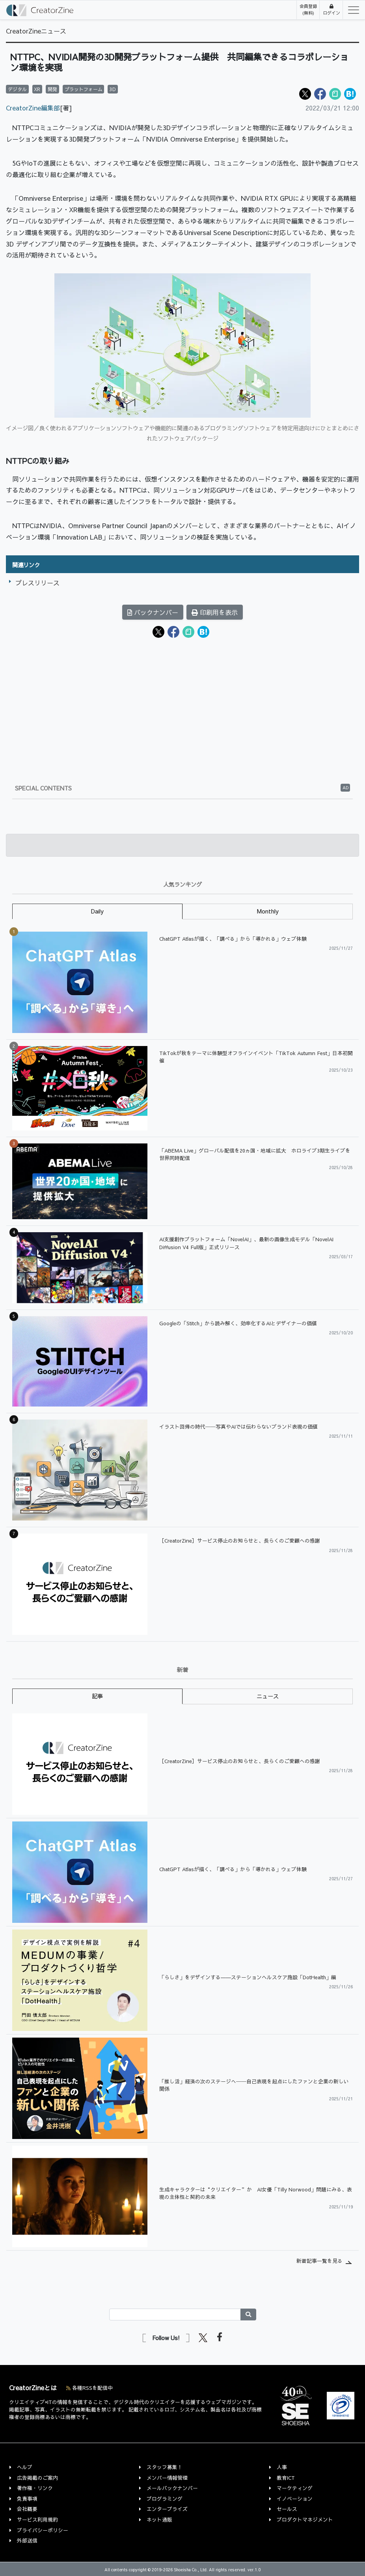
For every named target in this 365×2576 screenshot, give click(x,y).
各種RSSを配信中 (89, 2387)
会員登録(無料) (308, 9)
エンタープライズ (167, 2508)
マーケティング (295, 2487)
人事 (282, 2467)
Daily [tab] (97, 911)
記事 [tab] (97, 1696)
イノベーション (295, 2498)
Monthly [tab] (268, 911)
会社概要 (27, 2508)
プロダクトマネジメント (305, 2519)
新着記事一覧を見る (319, 2260)
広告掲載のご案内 (37, 2477)
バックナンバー (152, 612)
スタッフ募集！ (164, 2467)
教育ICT (286, 2477)
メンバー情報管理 (167, 2477)
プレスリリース (37, 582)
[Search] (175, 2314)
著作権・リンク (35, 2487)
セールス (287, 2508)
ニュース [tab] (268, 1696)
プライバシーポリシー (42, 2530)
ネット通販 (159, 2519)
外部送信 (27, 2540)
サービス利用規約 (37, 2519)
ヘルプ (24, 2467)
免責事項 (27, 2498)
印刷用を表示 (215, 612)
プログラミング (164, 2498)
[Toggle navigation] (351, 9)
